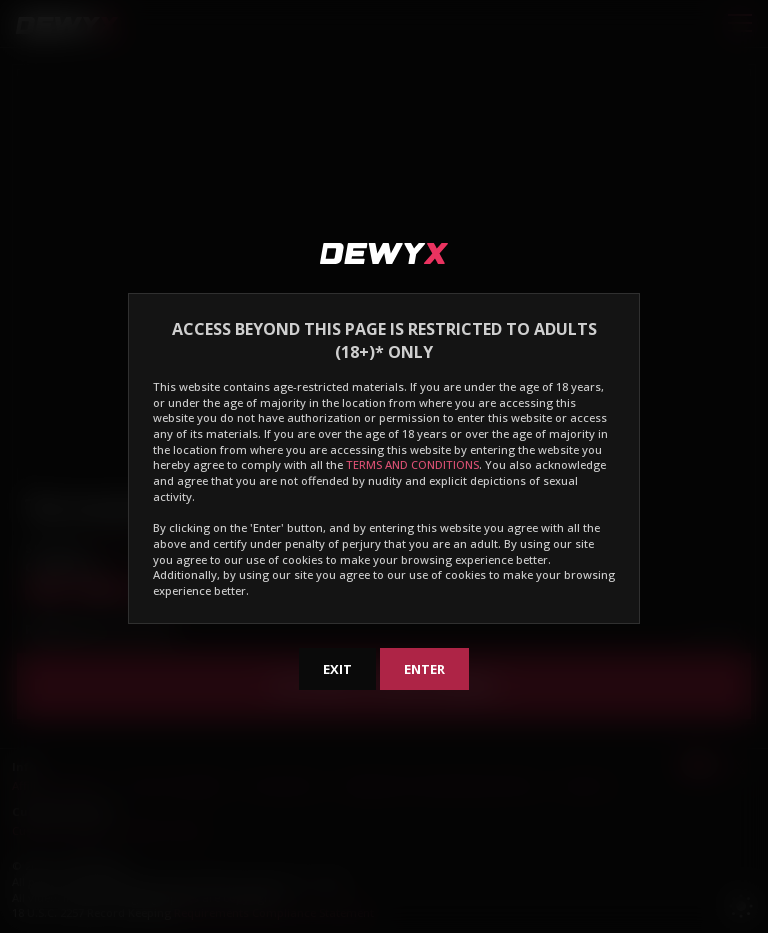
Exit (337, 669)
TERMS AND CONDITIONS (412, 464)
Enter (424, 669)
